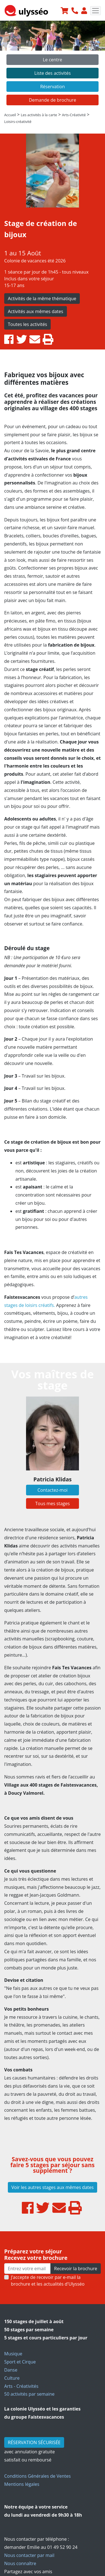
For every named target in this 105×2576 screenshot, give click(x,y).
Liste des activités (52, 73)
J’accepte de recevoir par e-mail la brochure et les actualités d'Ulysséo (48, 2280)
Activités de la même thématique (42, 298)
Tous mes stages (52, 1503)
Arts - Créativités (21, 2386)
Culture (12, 2378)
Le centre (52, 60)
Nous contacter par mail (29, 2555)
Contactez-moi (53, 1490)
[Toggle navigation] (95, 10)
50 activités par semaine (29, 2394)
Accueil (10, 114)
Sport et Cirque (20, 2362)
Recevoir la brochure (75, 2268)
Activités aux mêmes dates (35, 311)
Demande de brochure (52, 100)
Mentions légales (21, 2484)
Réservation (52, 86)
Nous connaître (20, 2563)
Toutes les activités (27, 324)
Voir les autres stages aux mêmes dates (52, 2187)
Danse (10, 2370)
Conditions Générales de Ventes (37, 2476)
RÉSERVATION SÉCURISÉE (34, 2442)
